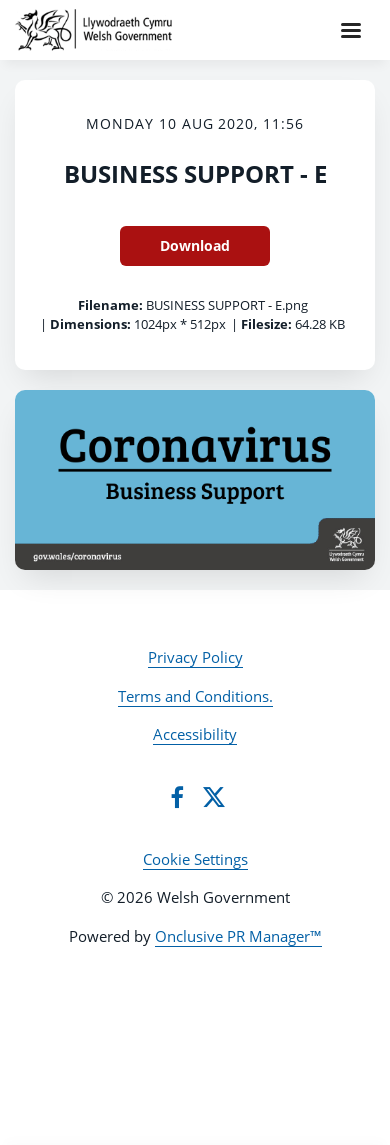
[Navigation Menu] (351, 30)
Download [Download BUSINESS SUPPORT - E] (195, 245)
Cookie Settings (195, 859)
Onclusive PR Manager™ (238, 936)
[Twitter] (214, 797)
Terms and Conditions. (195, 696)
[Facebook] (177, 797)
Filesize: (266, 324)
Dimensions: (90, 324)
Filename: (110, 305)
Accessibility (195, 734)
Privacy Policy (195, 657)
